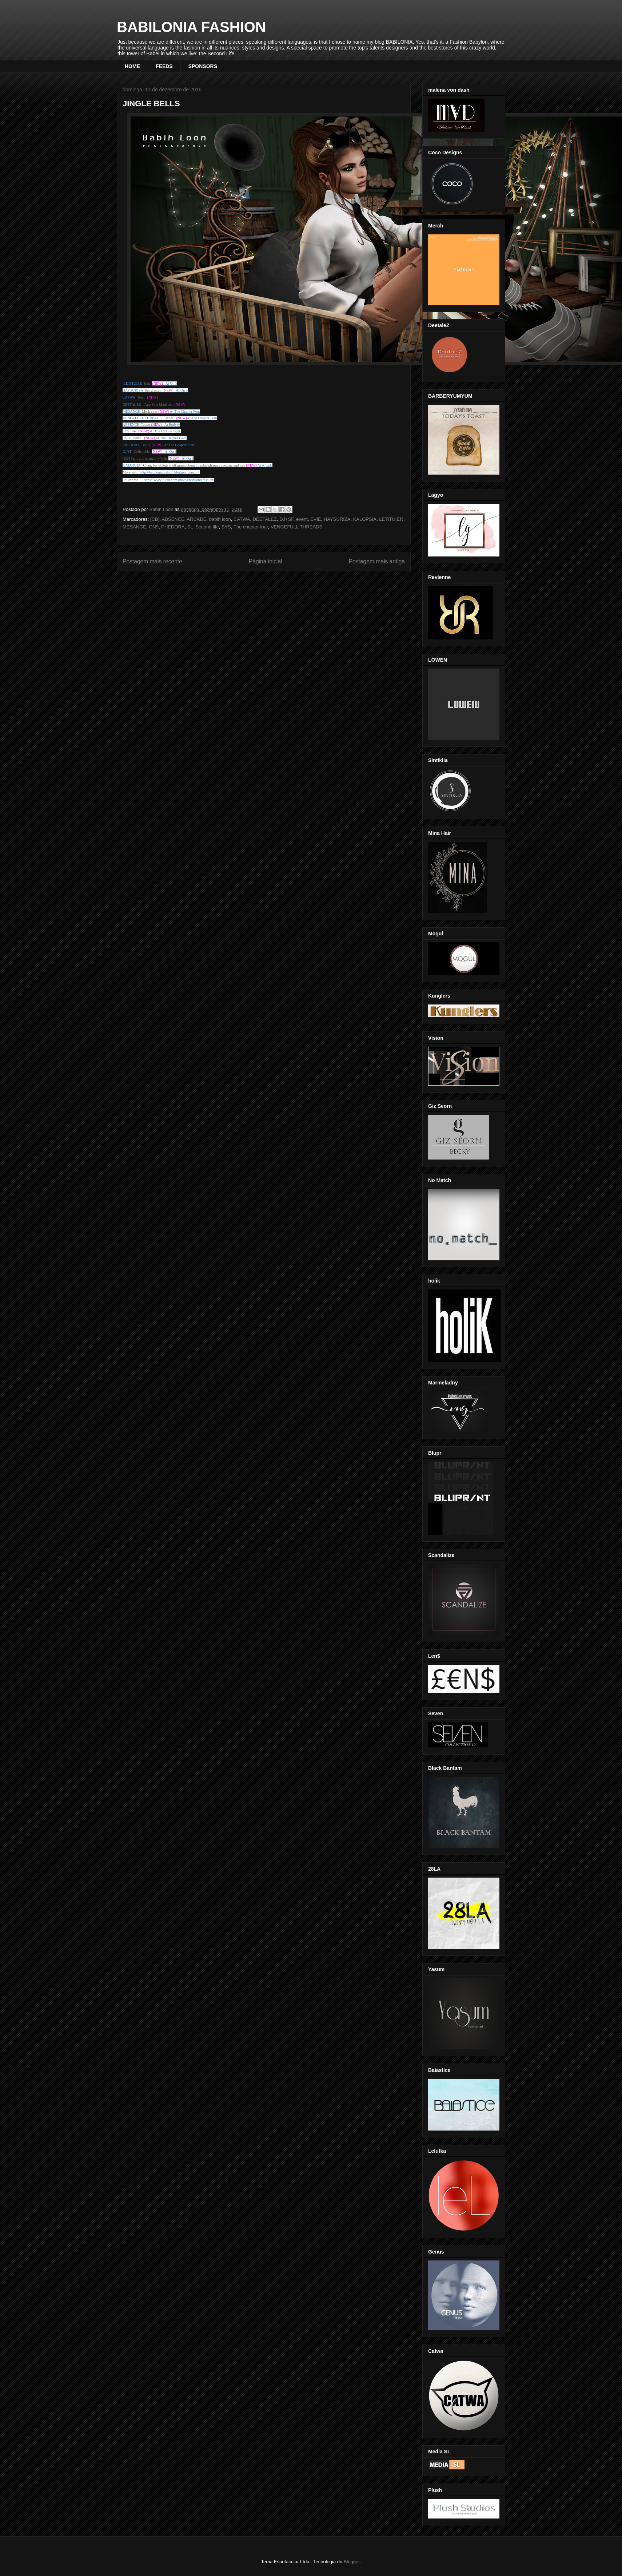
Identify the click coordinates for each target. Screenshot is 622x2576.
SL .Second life (203, 527)
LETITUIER (391, 519)
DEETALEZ (265, 519)
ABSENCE (173, 519)
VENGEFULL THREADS (296, 527)
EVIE (315, 519)
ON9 (154, 527)
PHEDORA (172, 527)
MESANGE (134, 527)
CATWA (242, 519)
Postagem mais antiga (377, 561)
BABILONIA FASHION (191, 27)
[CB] (154, 519)
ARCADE (196, 519)
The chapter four (251, 527)
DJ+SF (286, 519)
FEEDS (164, 66)
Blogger (352, 2561)
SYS (226, 527)
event (302, 519)
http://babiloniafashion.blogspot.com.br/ (169, 472)
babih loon (220, 519)
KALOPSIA (364, 519)
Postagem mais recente (152, 561)
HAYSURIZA (337, 519)
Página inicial (265, 561)
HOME (132, 66)
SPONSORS (202, 66)
